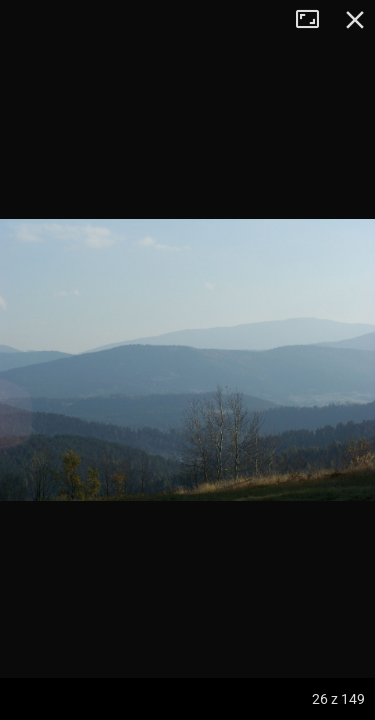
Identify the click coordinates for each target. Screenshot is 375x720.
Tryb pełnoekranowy (315, 20)
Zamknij (355, 20)
